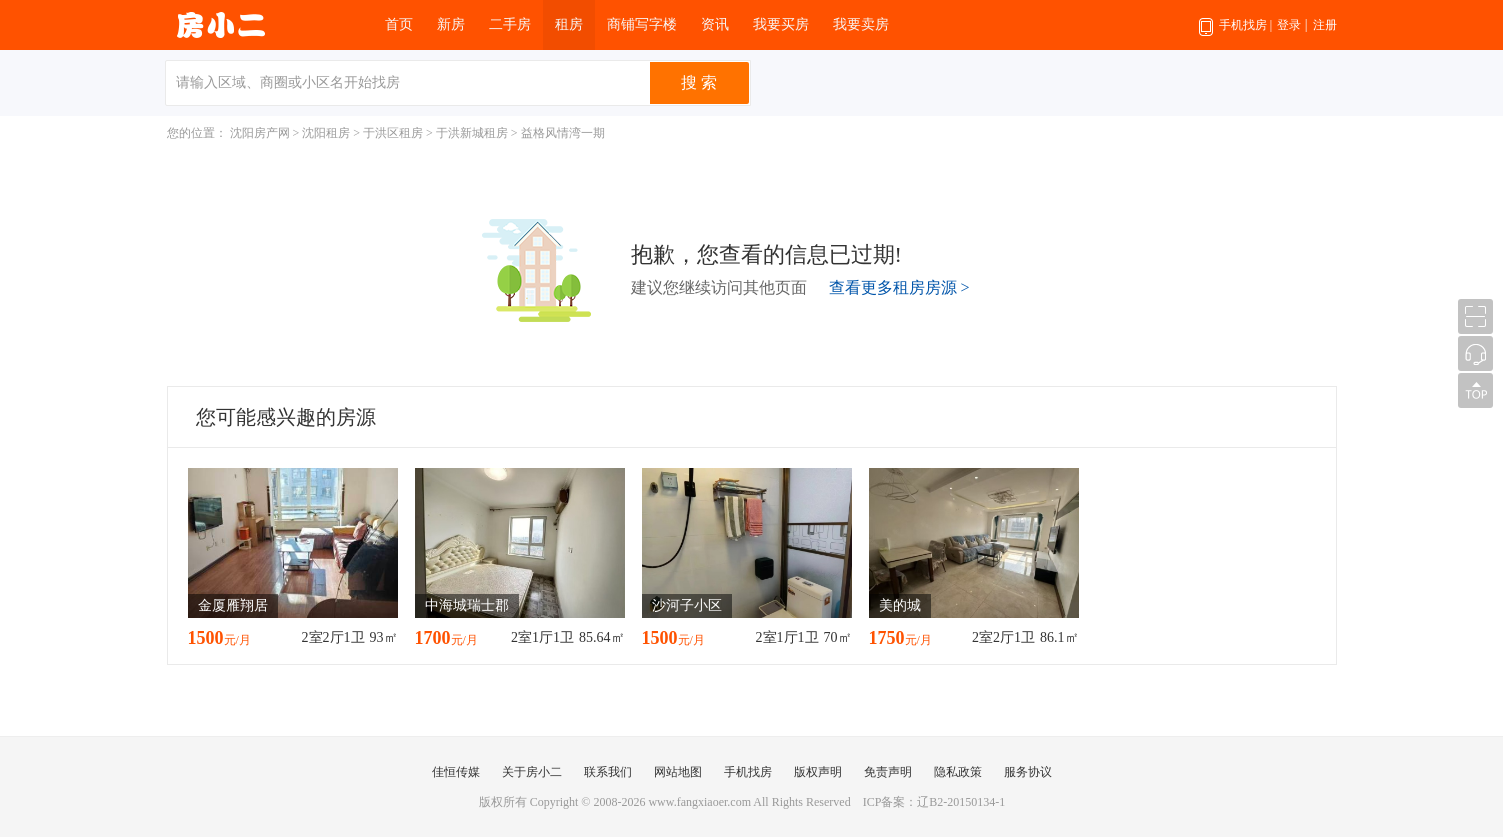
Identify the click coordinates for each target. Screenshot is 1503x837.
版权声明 (818, 772)
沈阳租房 (326, 133)
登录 (1289, 25)
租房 (569, 24)
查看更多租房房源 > (899, 287)
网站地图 (678, 772)
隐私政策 (958, 772)
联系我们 (608, 772)
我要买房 (781, 24)
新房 (451, 24)
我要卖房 (861, 24)
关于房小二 (532, 772)
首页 (399, 24)
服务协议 (1028, 772)
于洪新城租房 (472, 133)
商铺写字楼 (642, 24)
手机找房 (1235, 34)
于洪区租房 (393, 133)
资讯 (715, 24)
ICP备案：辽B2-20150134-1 (934, 802)
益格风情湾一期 (563, 133)
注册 (1325, 25)
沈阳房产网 (260, 133)
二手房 (510, 24)
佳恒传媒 (456, 772)
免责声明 (888, 772)
